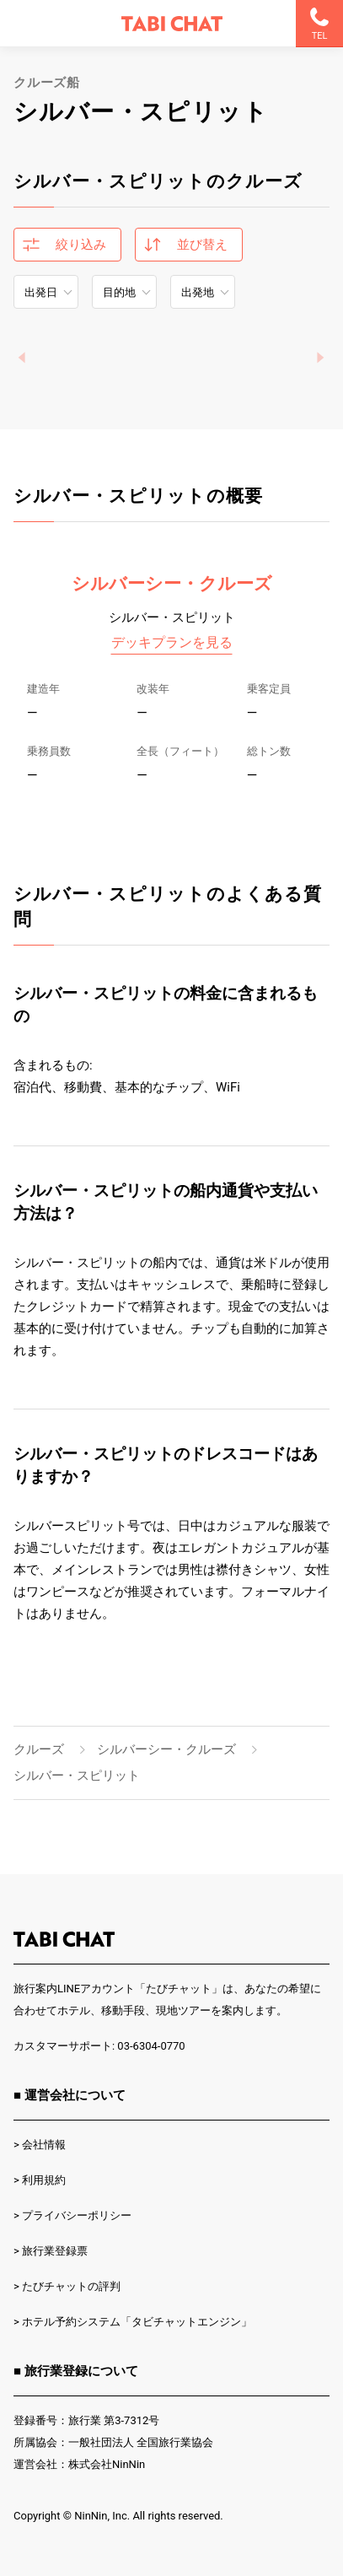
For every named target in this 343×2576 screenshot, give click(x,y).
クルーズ (38, 1749)
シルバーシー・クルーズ (172, 584)
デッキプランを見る (172, 642)
